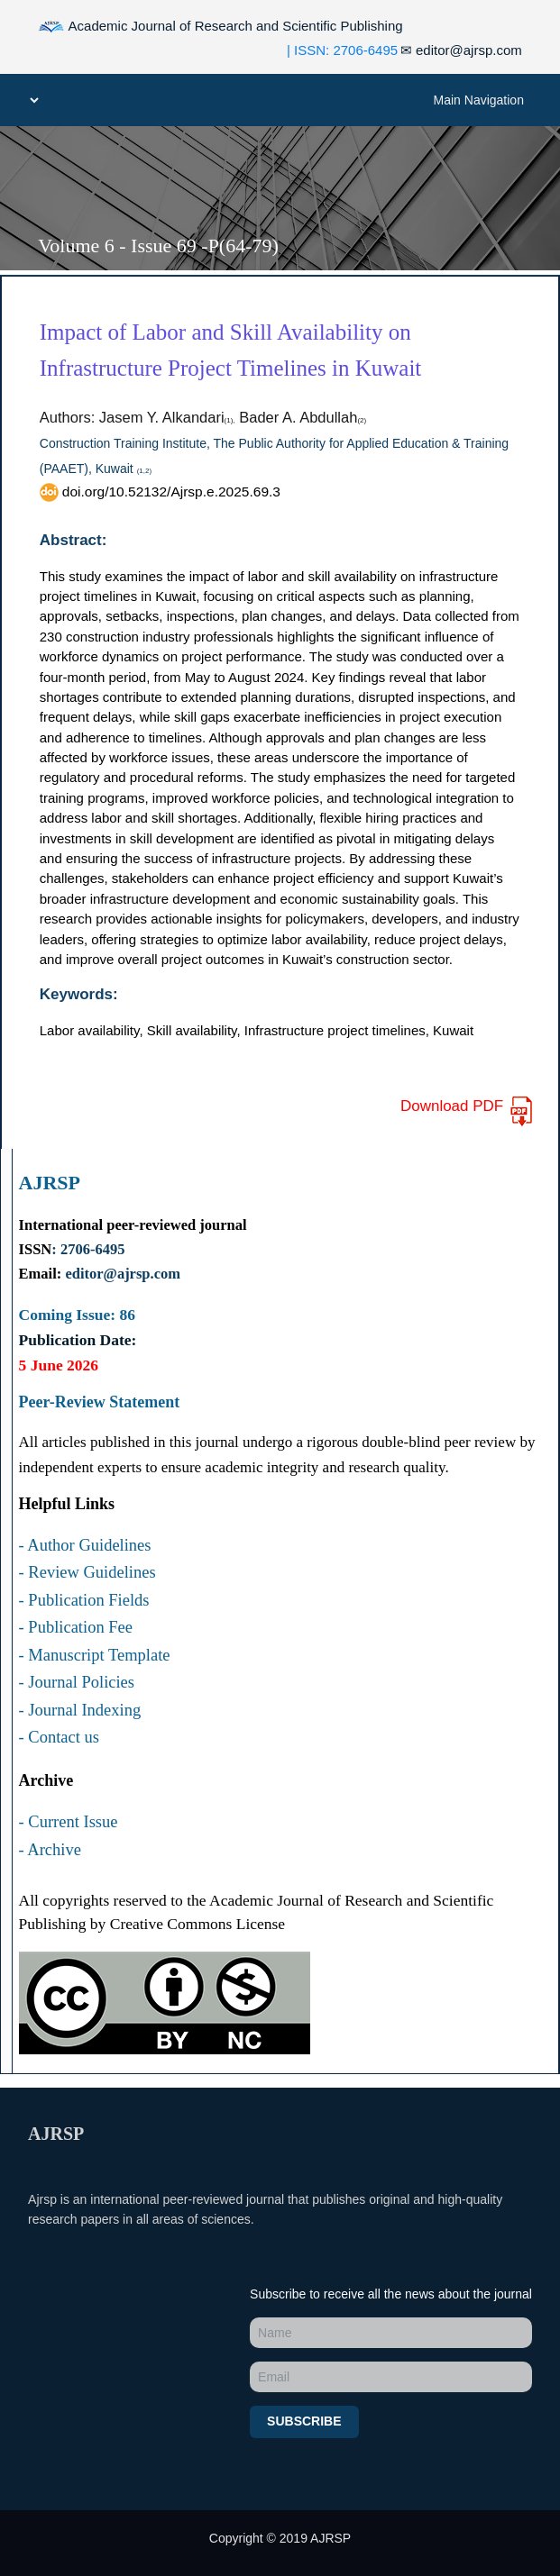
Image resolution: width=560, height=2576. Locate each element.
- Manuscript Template (94, 1655)
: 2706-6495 (87, 1249)
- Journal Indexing (80, 1710)
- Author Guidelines (85, 1545)
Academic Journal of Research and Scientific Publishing (220, 27)
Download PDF (468, 1111)
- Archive (50, 1850)
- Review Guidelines (87, 1572)
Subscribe (304, 2421)
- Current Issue (68, 1822)
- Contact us (59, 1737)
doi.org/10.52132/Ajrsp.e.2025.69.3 (160, 491)
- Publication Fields (84, 1600)
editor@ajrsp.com (461, 50)
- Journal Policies (76, 1682)
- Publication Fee (76, 1627)
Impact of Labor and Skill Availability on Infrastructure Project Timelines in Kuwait (231, 350)
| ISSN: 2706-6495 (342, 50)
